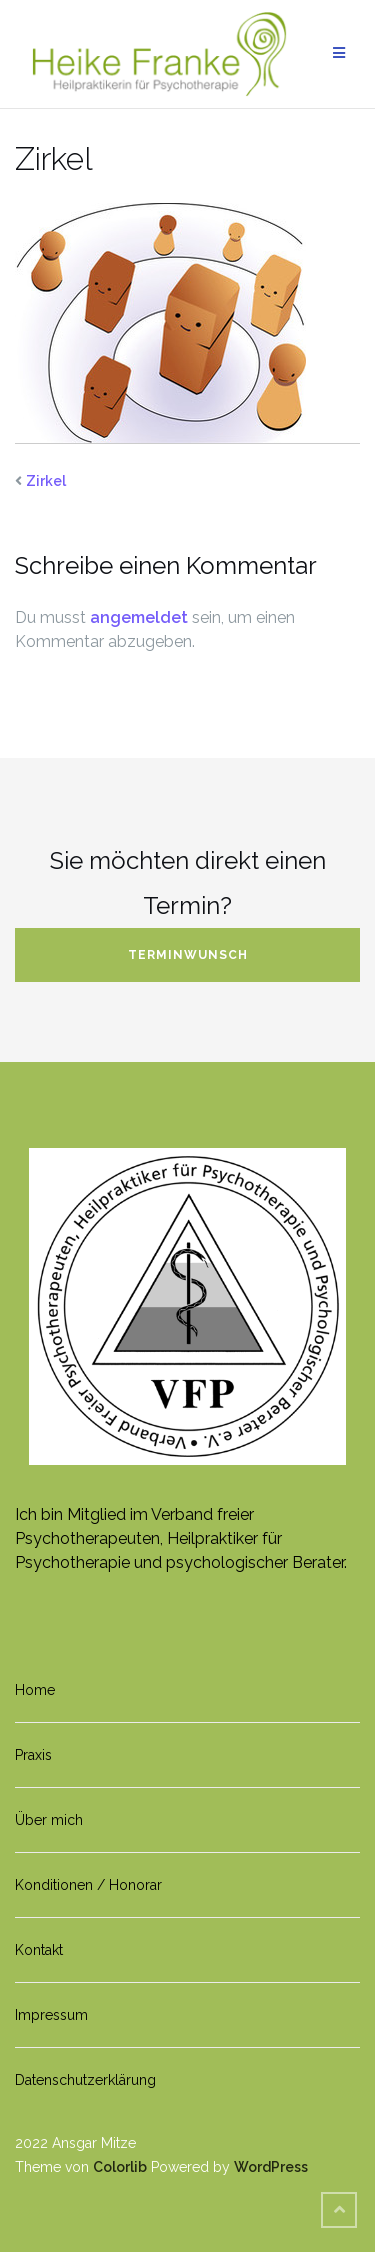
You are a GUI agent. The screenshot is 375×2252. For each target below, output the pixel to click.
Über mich (49, 1820)
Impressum (51, 2015)
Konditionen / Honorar (88, 1885)
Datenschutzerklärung (85, 2080)
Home (35, 1690)
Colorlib (120, 2167)
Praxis (33, 1755)
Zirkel (46, 481)
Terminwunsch (188, 955)
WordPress (271, 2167)
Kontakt (39, 1950)
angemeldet (139, 617)
